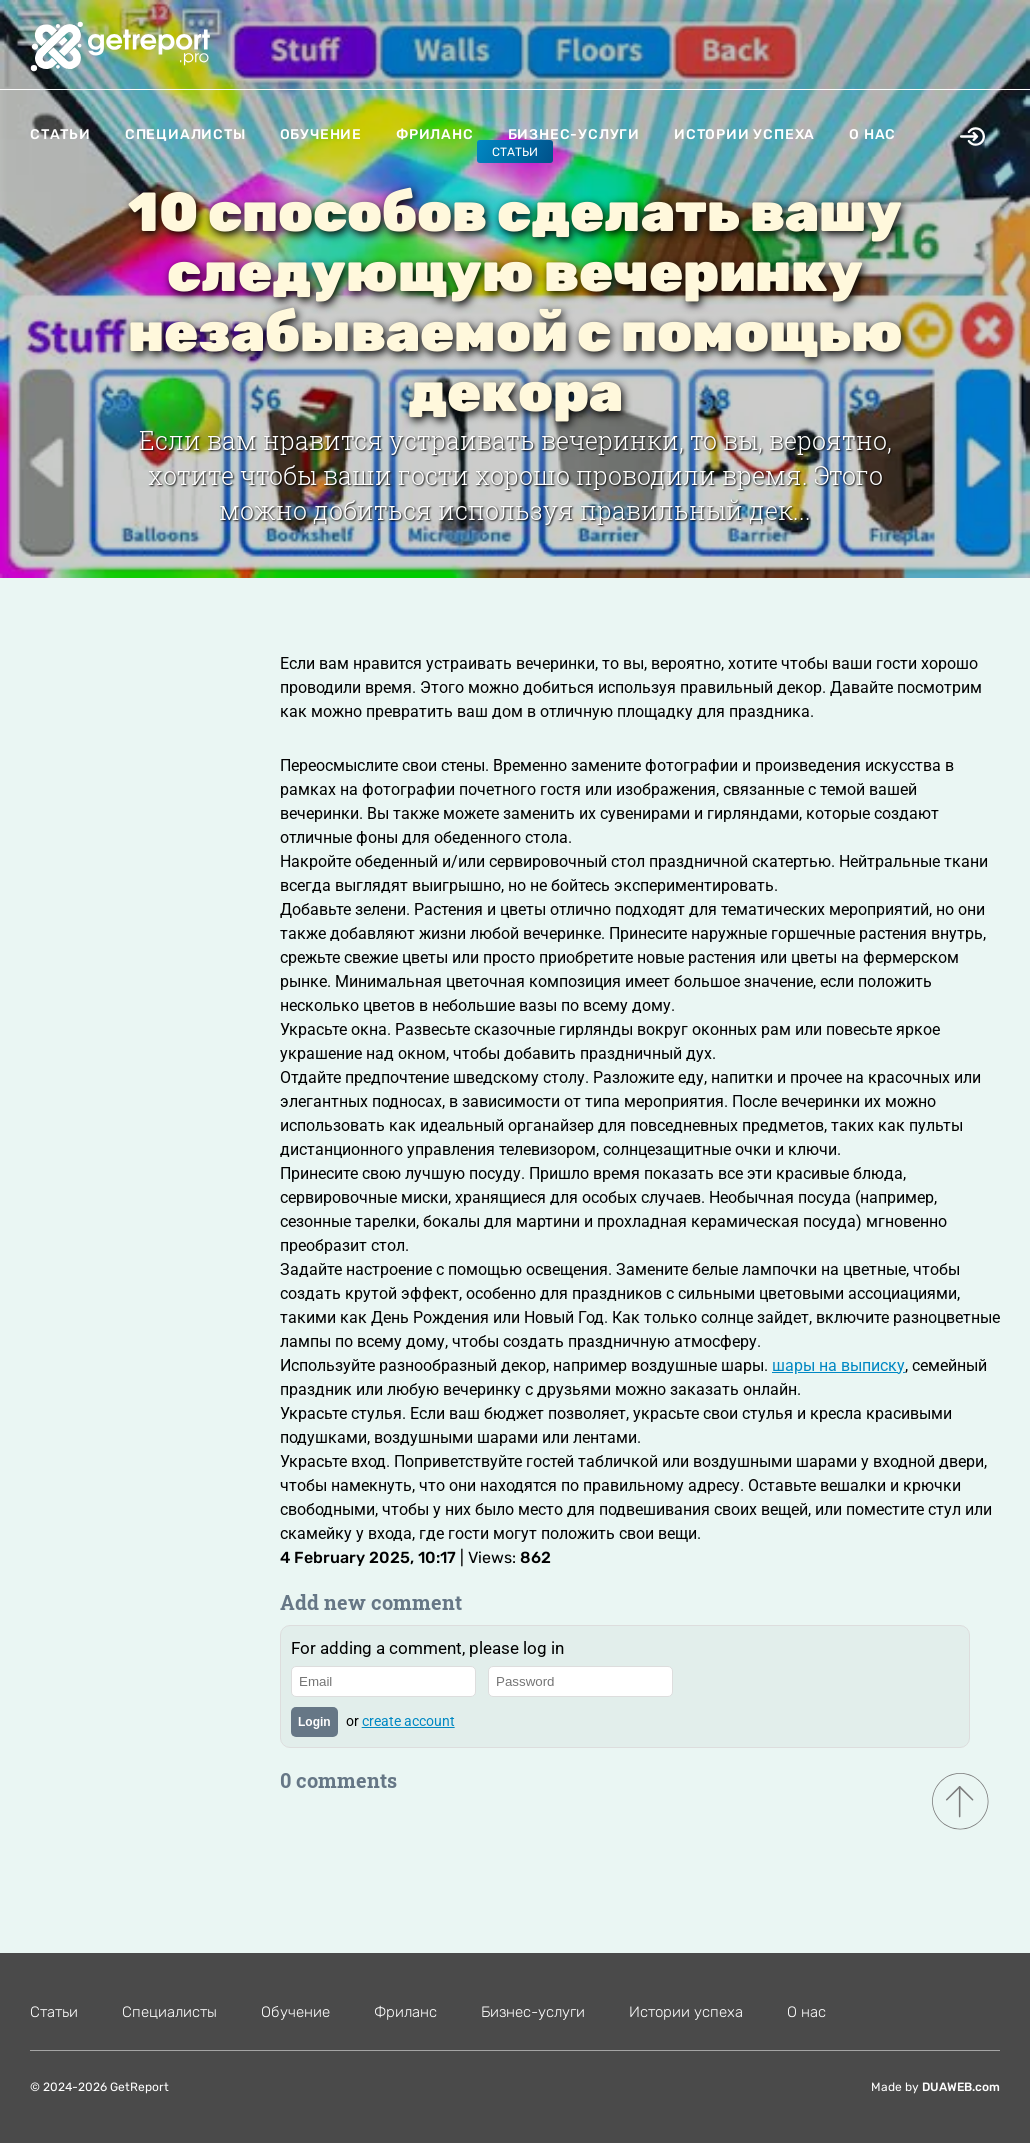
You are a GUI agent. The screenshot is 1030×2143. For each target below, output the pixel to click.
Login (314, 1722)
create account (408, 1721)
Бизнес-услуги (574, 134)
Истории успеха (744, 134)
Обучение (321, 134)
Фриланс (435, 134)
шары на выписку (838, 1365)
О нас (872, 134)
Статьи (60, 134)
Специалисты (185, 134)
